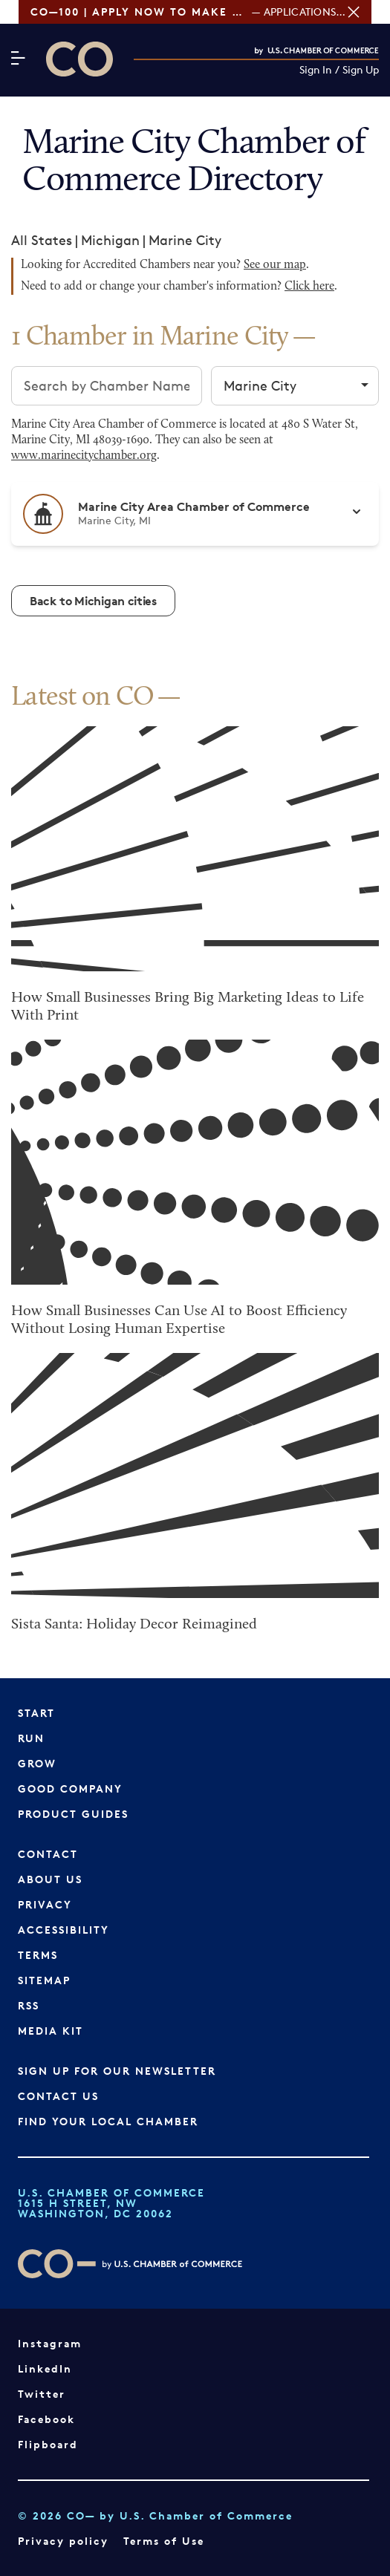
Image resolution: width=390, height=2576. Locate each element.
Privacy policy (63, 2540)
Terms (38, 1955)
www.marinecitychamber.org (84, 456)
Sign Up (360, 70)
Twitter (41, 2393)
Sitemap (44, 1980)
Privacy (45, 1904)
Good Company (70, 1788)
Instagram (50, 2343)
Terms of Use (163, 2540)
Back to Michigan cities (93, 600)
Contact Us (58, 2096)
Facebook (46, 2419)
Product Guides (73, 1813)
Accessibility (63, 1929)
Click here (309, 287)
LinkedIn (45, 2368)
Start (36, 1712)
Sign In (315, 70)
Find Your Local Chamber (108, 2121)
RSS (28, 2005)
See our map (275, 265)
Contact (48, 1854)
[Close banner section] (372, 12)
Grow (37, 1763)
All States (41, 240)
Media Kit (50, 2030)
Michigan (110, 240)
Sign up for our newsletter (117, 2070)
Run (31, 1738)
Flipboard (48, 2444)
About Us (50, 1879)
